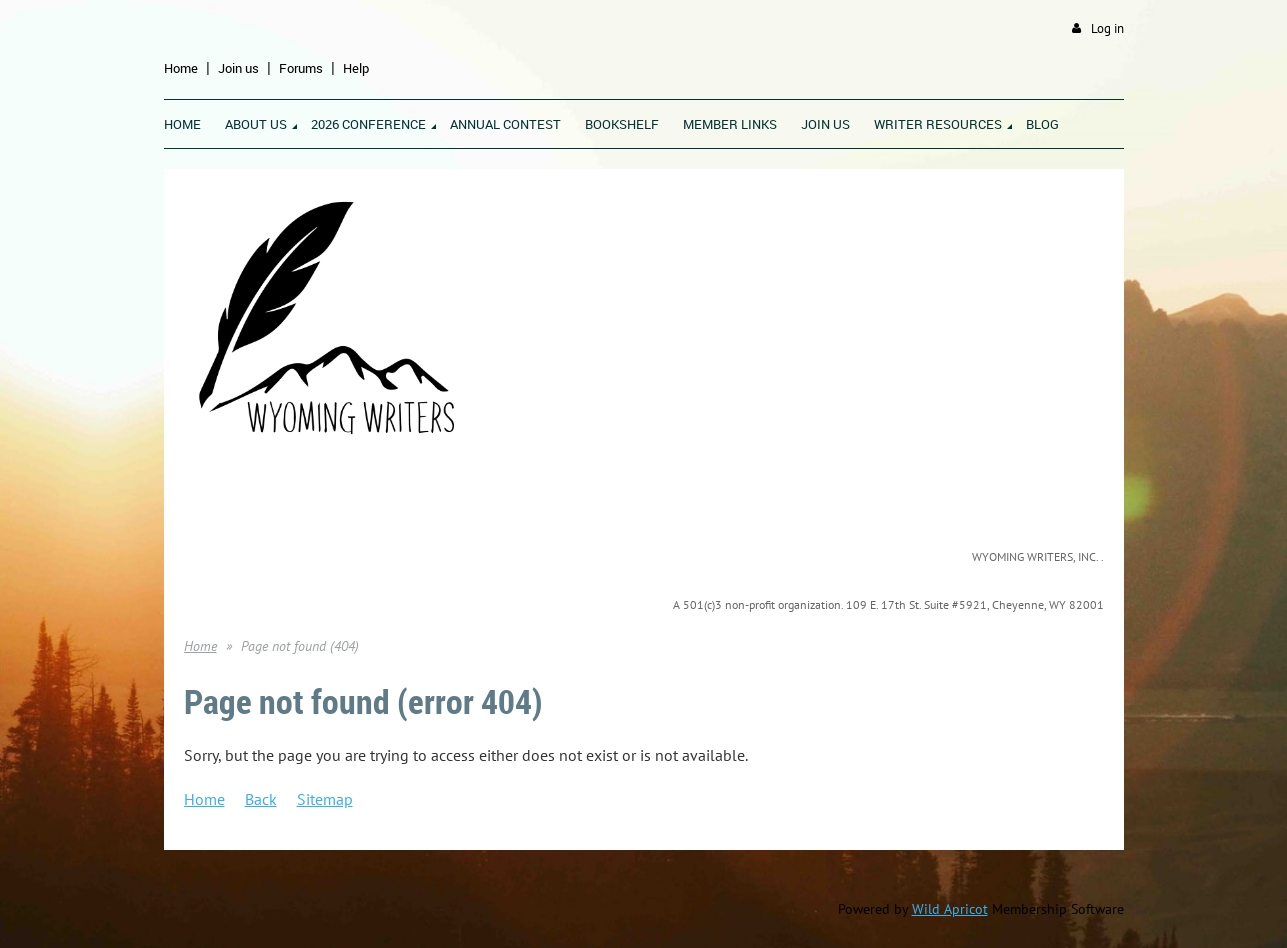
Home (181, 68)
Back (261, 799)
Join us (238, 68)
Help (356, 68)
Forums (301, 68)
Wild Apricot (950, 909)
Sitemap (325, 799)
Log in (1107, 28)
